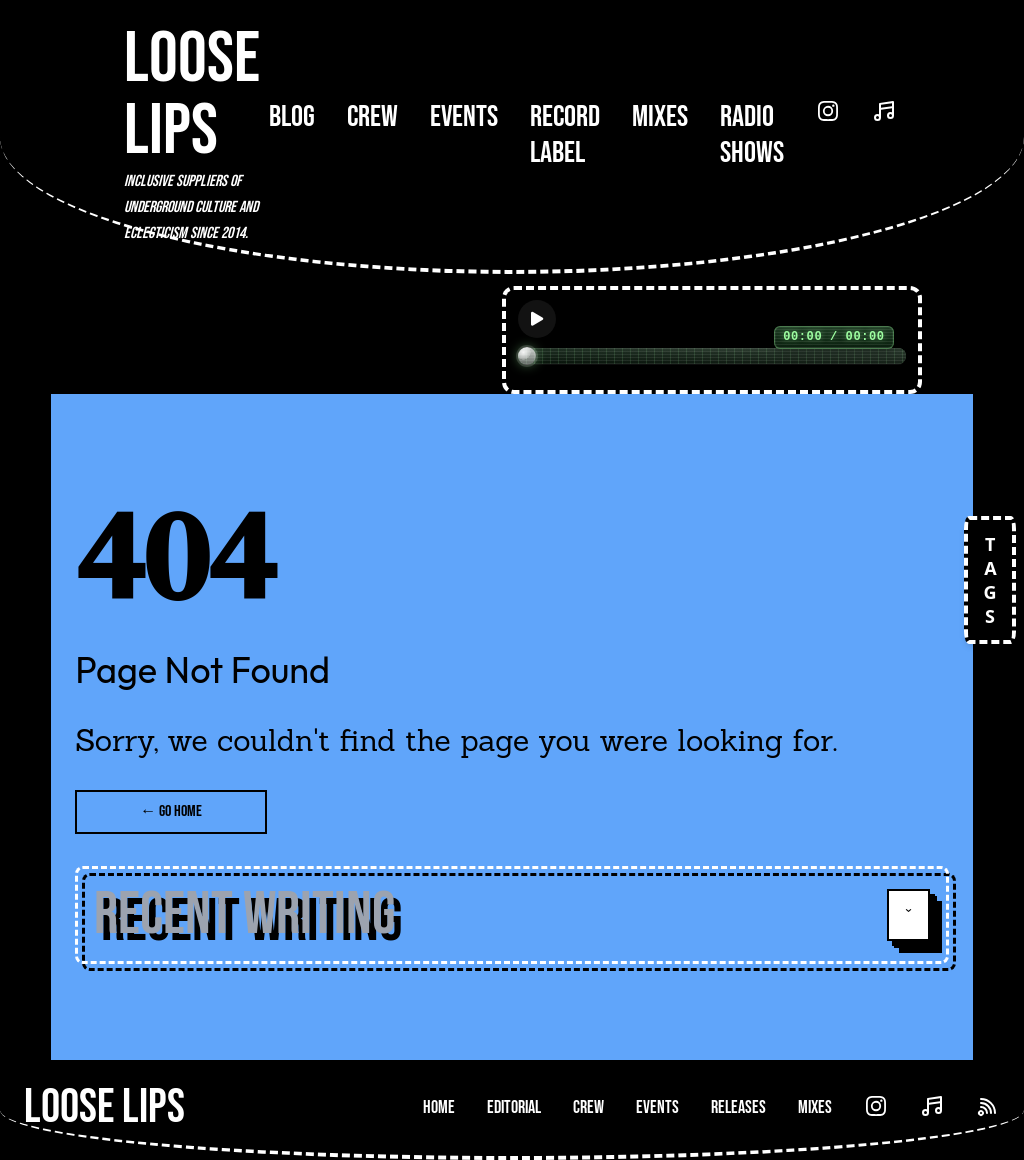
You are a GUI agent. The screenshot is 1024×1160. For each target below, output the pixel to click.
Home (439, 1107)
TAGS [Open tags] (990, 580)
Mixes (660, 117)
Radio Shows (752, 135)
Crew (372, 117)
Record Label (565, 135)
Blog (292, 117)
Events (464, 117)
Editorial (514, 1107)
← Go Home (171, 811)
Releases (738, 1107)
